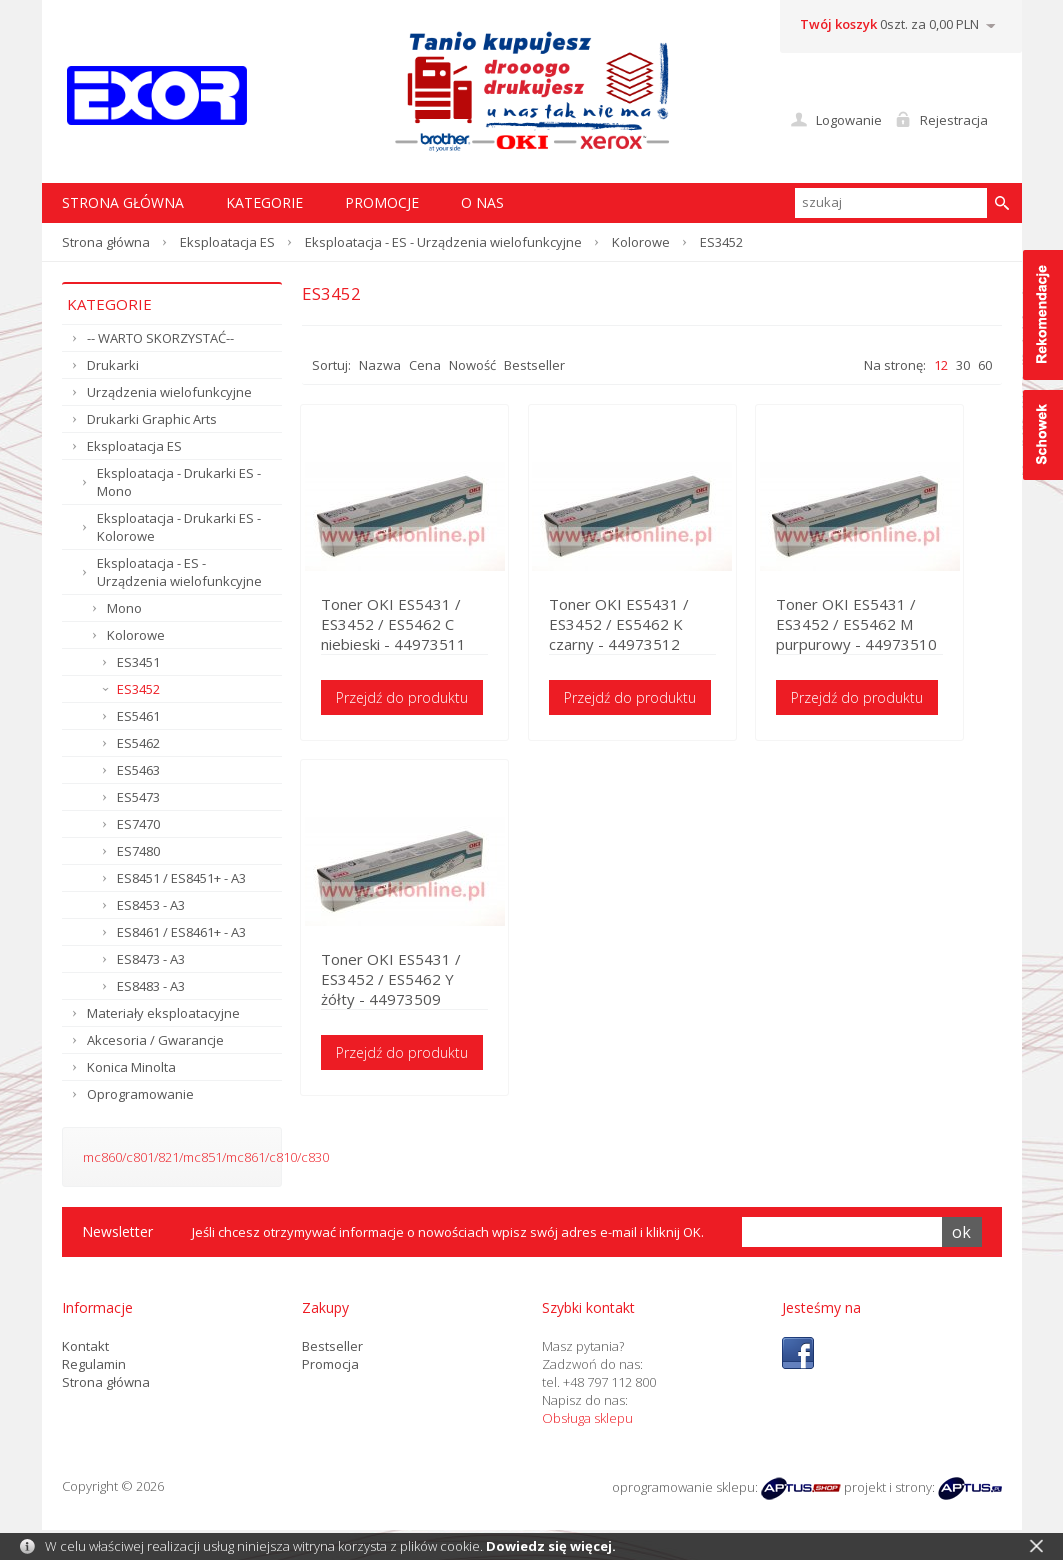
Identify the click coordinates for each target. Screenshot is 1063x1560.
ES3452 (138, 689)
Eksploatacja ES (227, 242)
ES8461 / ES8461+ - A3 (181, 932)
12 (941, 365)
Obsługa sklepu (587, 1418)
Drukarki (113, 365)
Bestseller (534, 365)
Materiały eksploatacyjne (163, 1013)
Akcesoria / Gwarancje (155, 1040)
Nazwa (380, 365)
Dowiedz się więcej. (551, 1546)
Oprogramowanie (140, 1094)
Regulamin (94, 1364)
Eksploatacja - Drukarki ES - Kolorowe (179, 527)
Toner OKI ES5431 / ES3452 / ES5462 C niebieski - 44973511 (395, 625)
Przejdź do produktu (404, 698)
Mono (124, 608)
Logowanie (849, 120)
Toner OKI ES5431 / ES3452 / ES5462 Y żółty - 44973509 (408, 982)
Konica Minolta (131, 1067)
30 (963, 365)
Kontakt (85, 1346)
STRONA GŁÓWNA (123, 202)
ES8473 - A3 (151, 959)
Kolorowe (641, 242)
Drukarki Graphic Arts (152, 419)
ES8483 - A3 (151, 986)
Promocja (330, 1364)
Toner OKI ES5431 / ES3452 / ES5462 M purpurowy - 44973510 (883, 625)
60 (985, 365)
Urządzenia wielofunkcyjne (169, 392)
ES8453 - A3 (151, 905)
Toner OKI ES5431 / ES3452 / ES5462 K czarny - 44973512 (633, 625)
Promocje (382, 202)
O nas (482, 202)
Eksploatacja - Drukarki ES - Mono (179, 482)
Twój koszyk (838, 24)
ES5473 (138, 797)
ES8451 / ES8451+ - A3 (181, 878)
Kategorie (264, 202)
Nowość (472, 365)
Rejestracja (954, 120)
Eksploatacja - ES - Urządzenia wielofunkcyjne (443, 242)
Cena (425, 365)
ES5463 (138, 770)
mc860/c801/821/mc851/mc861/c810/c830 (206, 1157)
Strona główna (106, 242)
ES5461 (138, 716)
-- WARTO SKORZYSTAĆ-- (160, 338)
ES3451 (138, 662)
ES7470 (138, 824)
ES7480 (138, 851)
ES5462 (138, 743)
